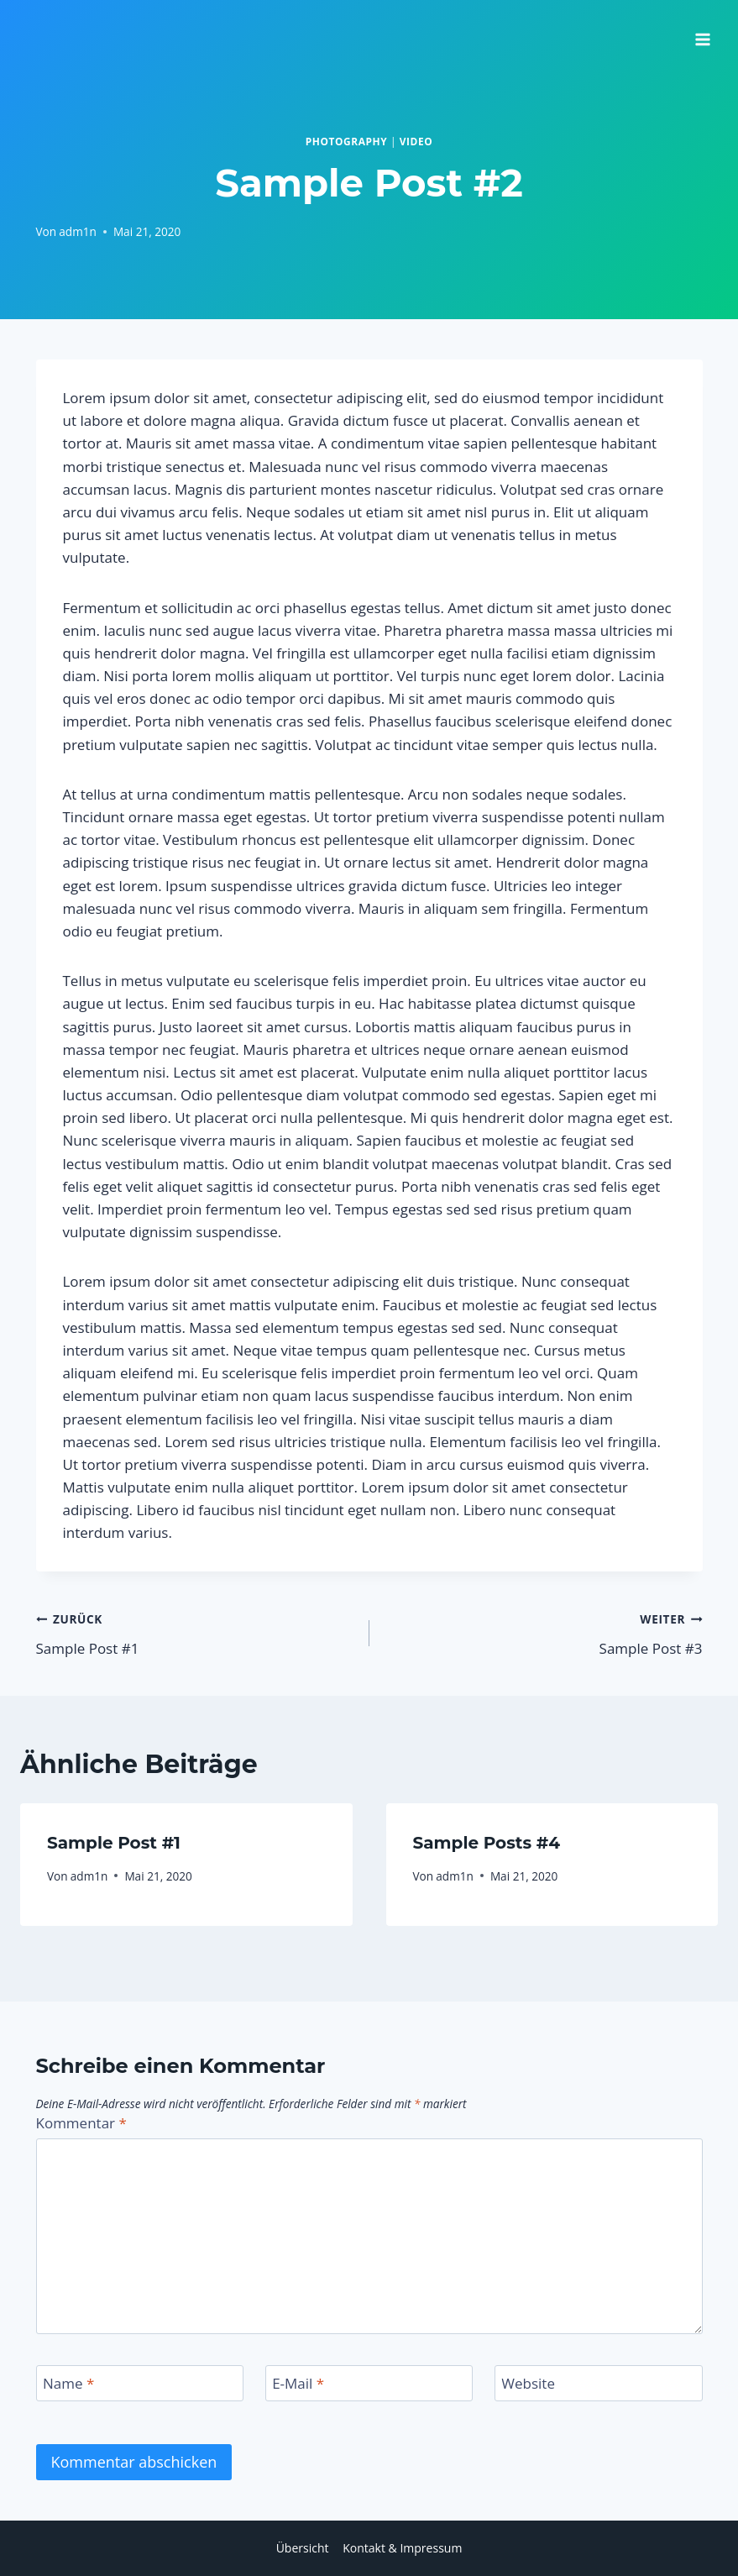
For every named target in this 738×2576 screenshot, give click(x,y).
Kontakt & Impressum (402, 2548)
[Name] (140, 2383)
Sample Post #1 (195, 1632)
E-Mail (298, 2383)
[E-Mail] (369, 2383)
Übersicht (302, 2548)
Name (68, 2383)
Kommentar (81, 2123)
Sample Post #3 (543, 1632)
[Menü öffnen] (702, 33)
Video (416, 141)
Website (528, 2383)
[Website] (599, 2383)
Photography (347, 141)
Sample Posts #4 (486, 1843)
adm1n (78, 231)
